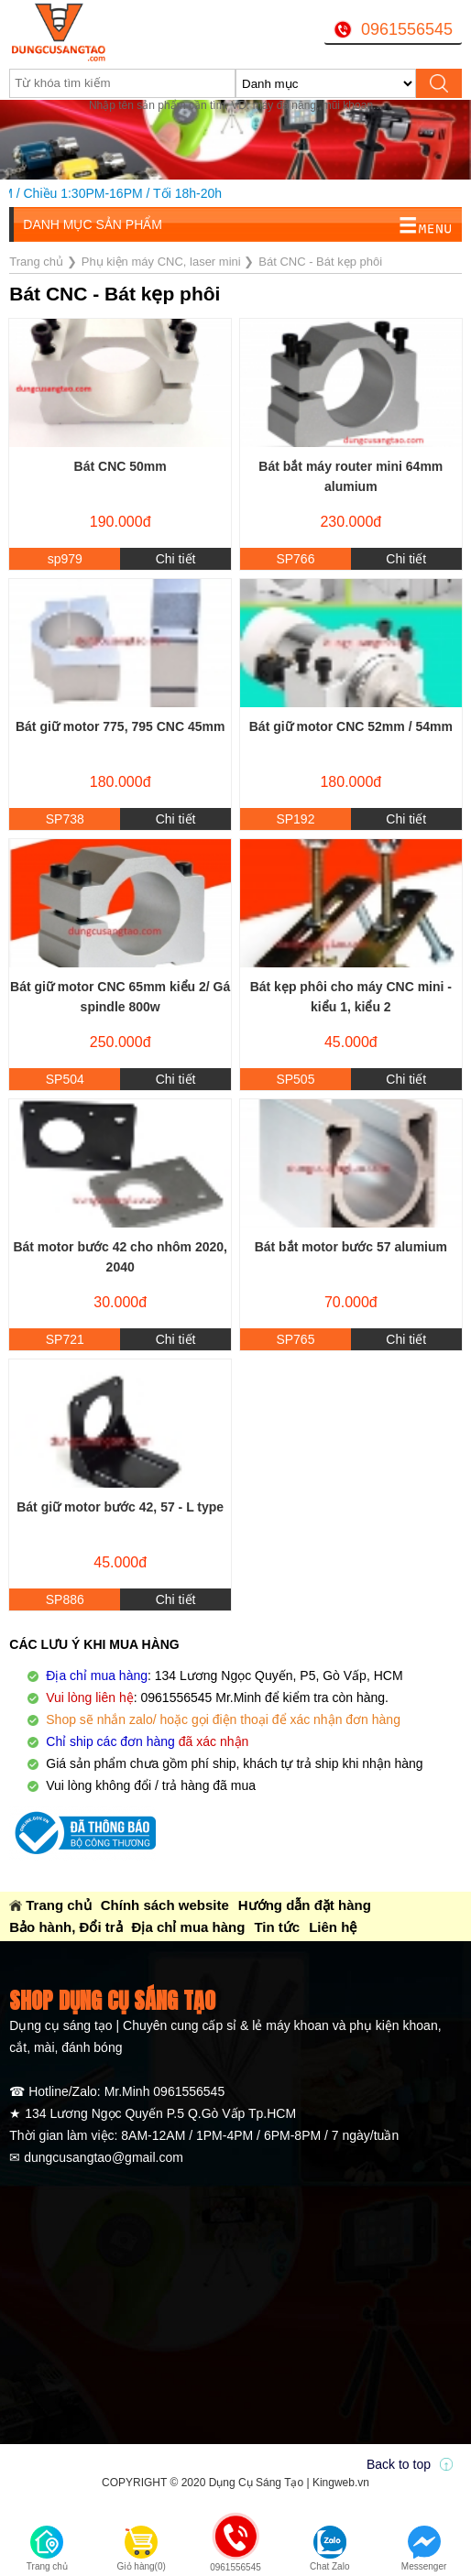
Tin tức (277, 1927)
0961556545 (407, 29)
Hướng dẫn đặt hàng (304, 1905)
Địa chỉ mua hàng (189, 1927)
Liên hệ (332, 1927)
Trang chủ (59, 1905)
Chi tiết (176, 558)
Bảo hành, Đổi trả (65, 1927)
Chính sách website (165, 1905)
